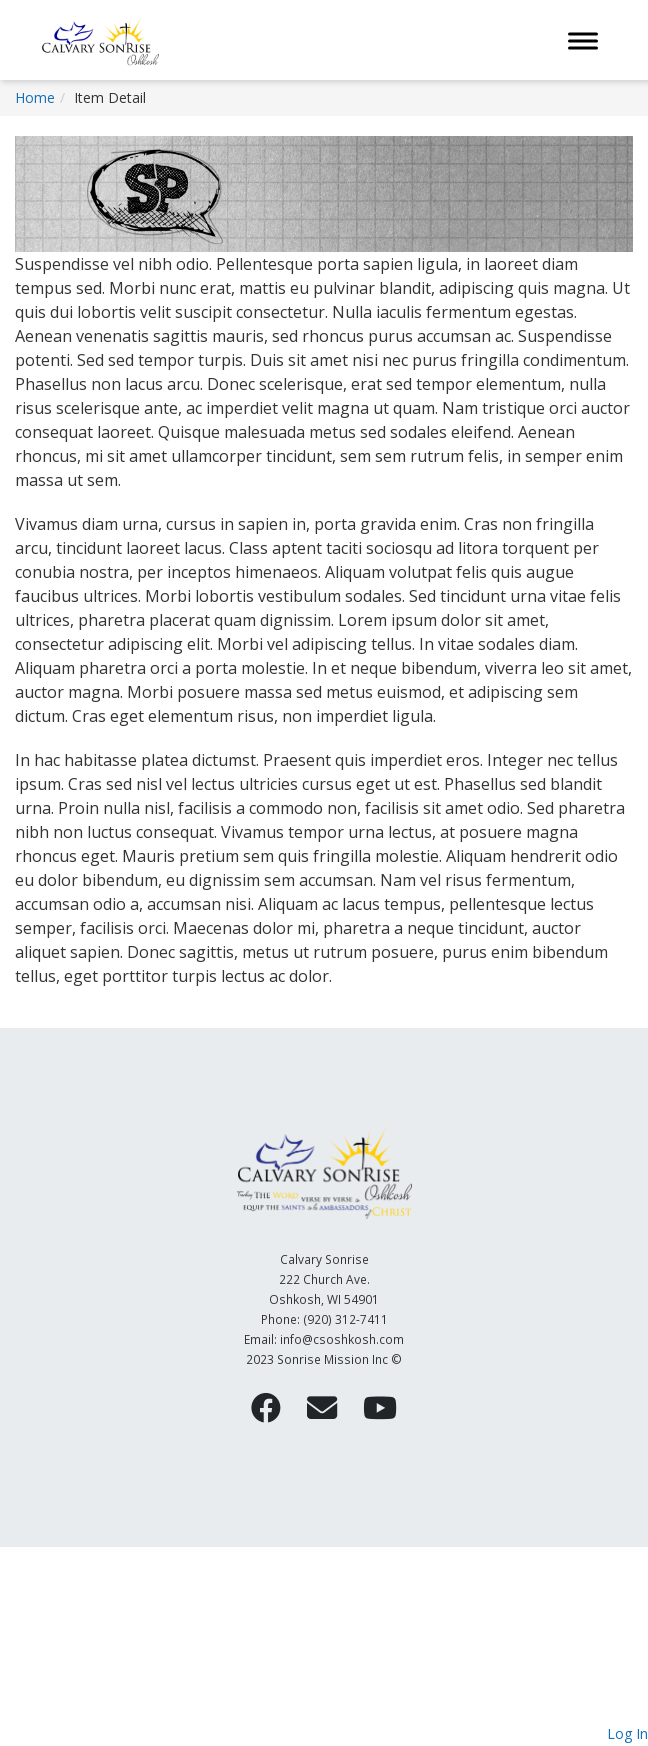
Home (35, 97)
